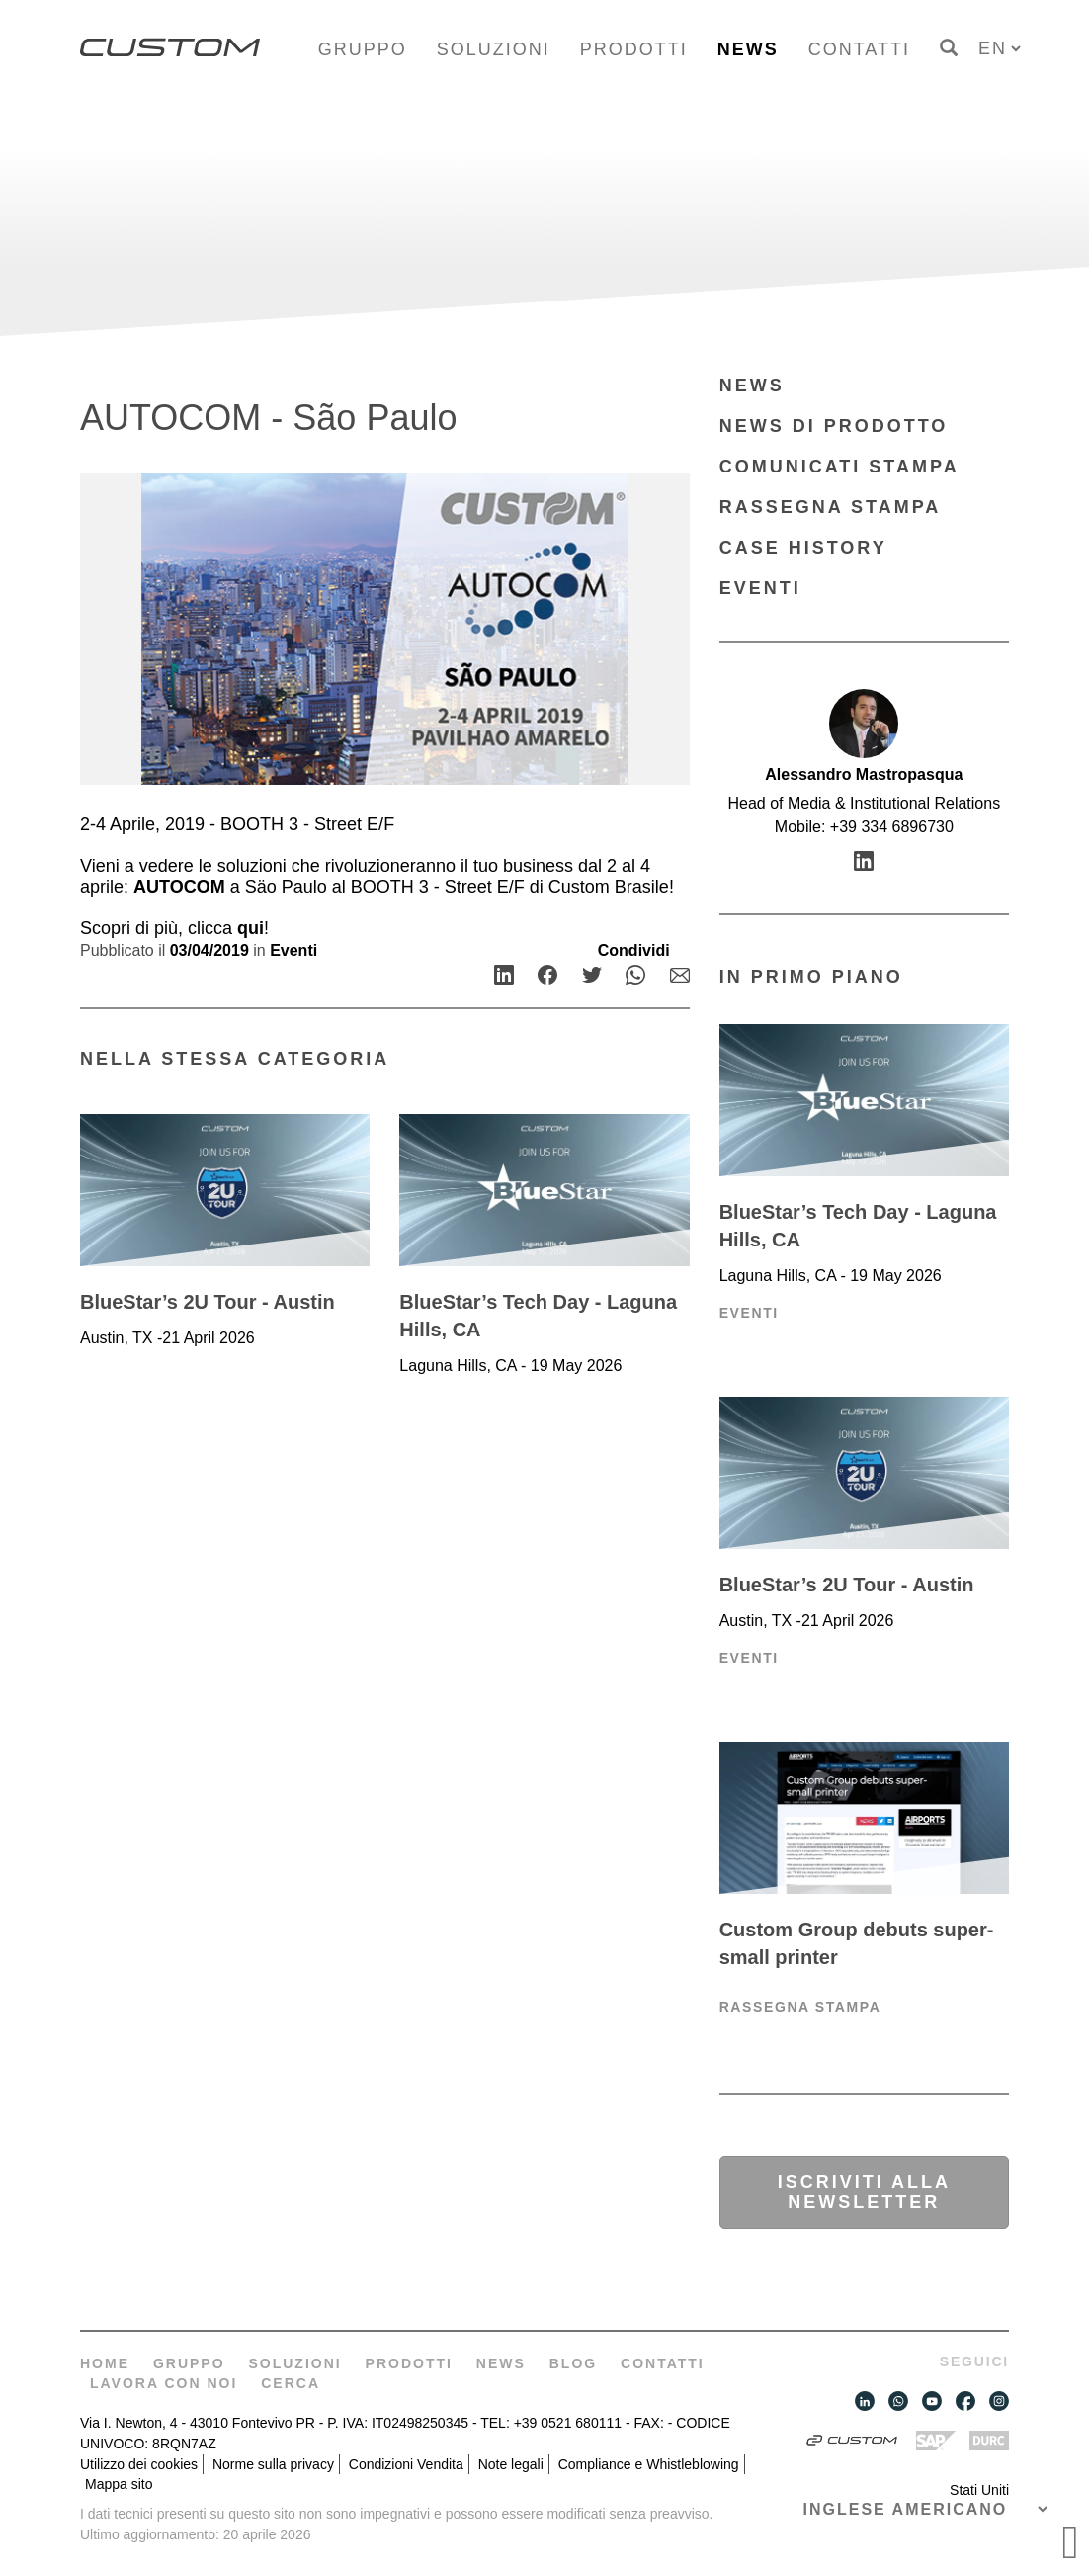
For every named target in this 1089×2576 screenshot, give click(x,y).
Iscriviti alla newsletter (864, 2192)
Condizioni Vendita (406, 2464)
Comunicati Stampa (839, 466)
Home (104, 2363)
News (748, 49)
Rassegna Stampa (830, 507)
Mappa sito (118, 2484)
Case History (803, 548)
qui (250, 928)
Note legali (511, 2464)
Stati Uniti (979, 2490)
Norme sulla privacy (273, 2464)
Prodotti (634, 49)
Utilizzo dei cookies (139, 2464)
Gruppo (362, 49)
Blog (573, 2363)
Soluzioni (493, 49)
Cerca (290, 2383)
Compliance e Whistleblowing (648, 2464)
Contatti (859, 49)
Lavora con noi (163, 2383)
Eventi (293, 950)
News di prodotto (834, 426)
